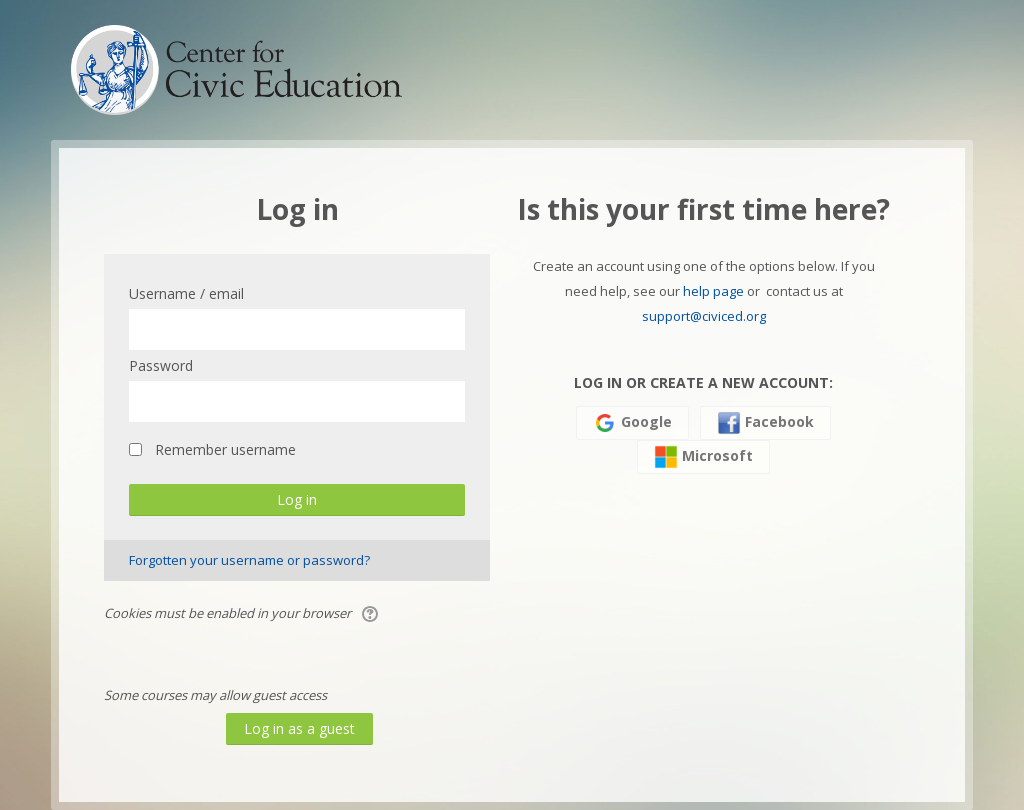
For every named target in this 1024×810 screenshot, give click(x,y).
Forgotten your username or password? (249, 560)
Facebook (765, 423)
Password (161, 365)
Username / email (186, 293)
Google (632, 423)
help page (713, 291)
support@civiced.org (704, 316)
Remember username (225, 449)
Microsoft (703, 457)
